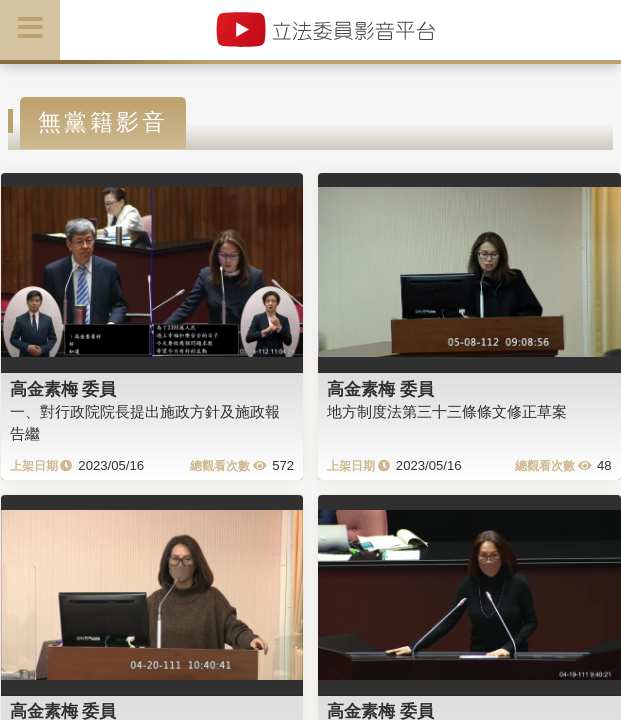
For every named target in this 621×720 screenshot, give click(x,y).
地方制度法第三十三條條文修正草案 (447, 411)
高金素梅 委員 (63, 389)
